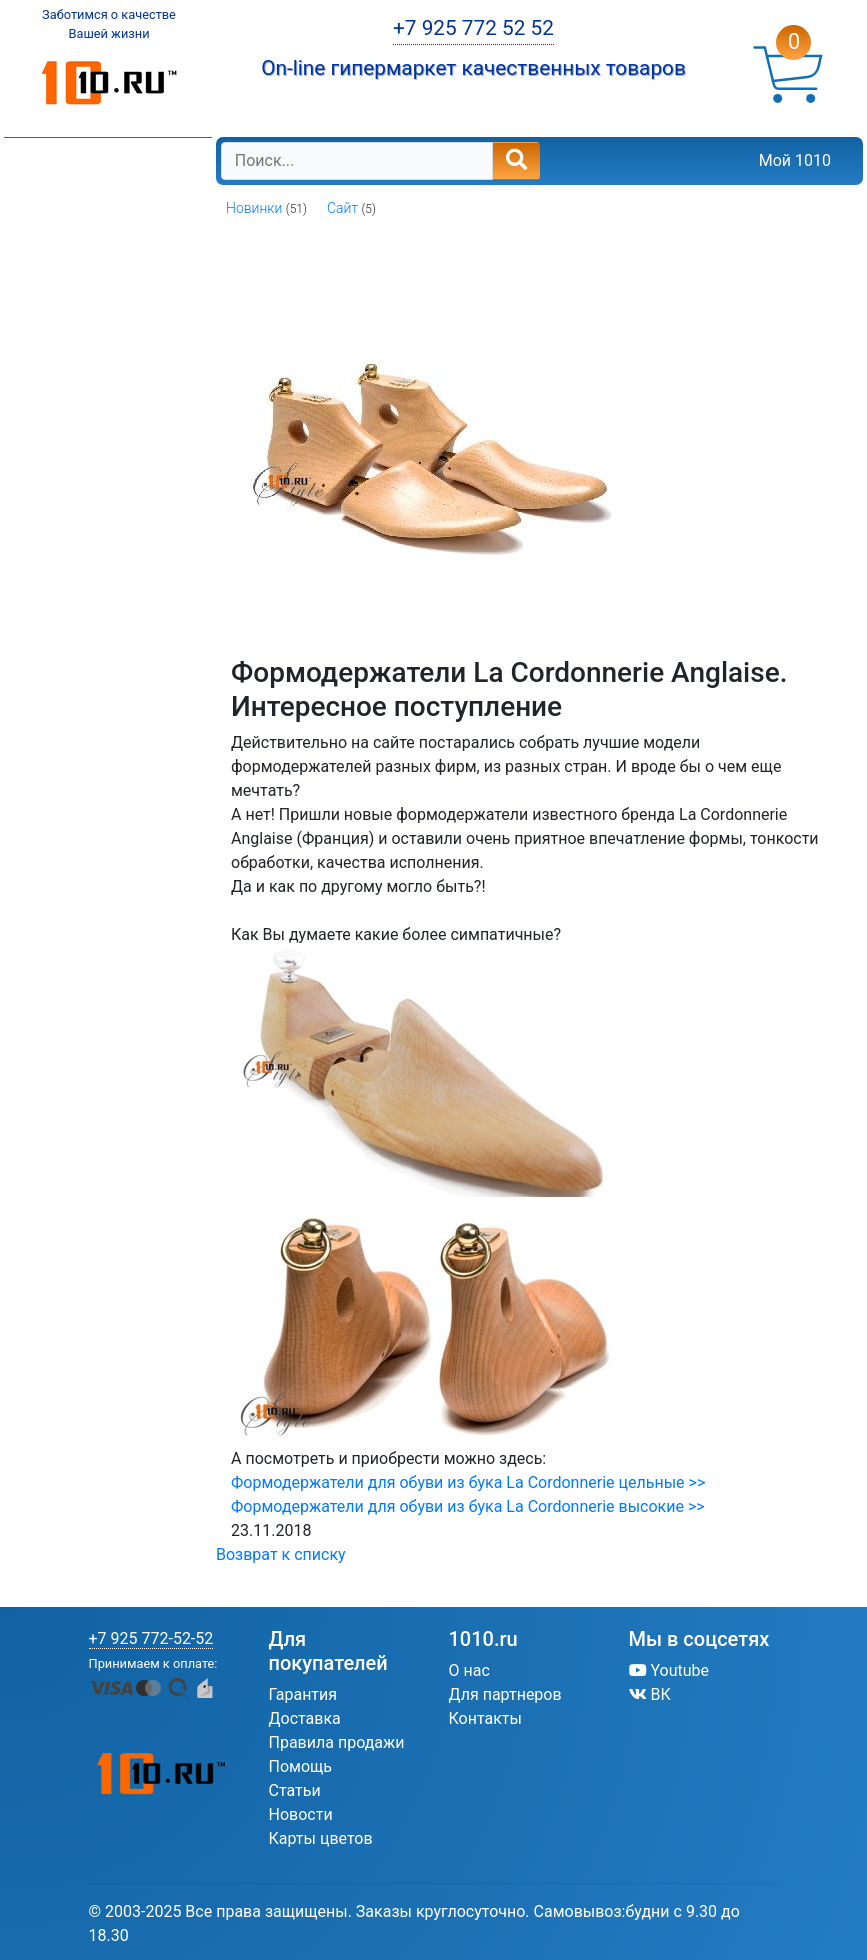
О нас (469, 1670)
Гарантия (303, 1694)
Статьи (295, 1790)
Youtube (669, 1670)
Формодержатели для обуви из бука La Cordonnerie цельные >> (468, 1482)
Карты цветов (321, 1838)
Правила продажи (337, 1742)
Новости (301, 1814)
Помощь (300, 1766)
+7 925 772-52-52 (151, 1638)
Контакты (485, 1718)
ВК (650, 1694)
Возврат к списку (281, 1554)
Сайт (342, 208)
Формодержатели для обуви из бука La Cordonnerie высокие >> (468, 1506)
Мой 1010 (795, 160)
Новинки (254, 208)
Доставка (305, 1718)
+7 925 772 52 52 (473, 28)
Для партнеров (505, 1694)
